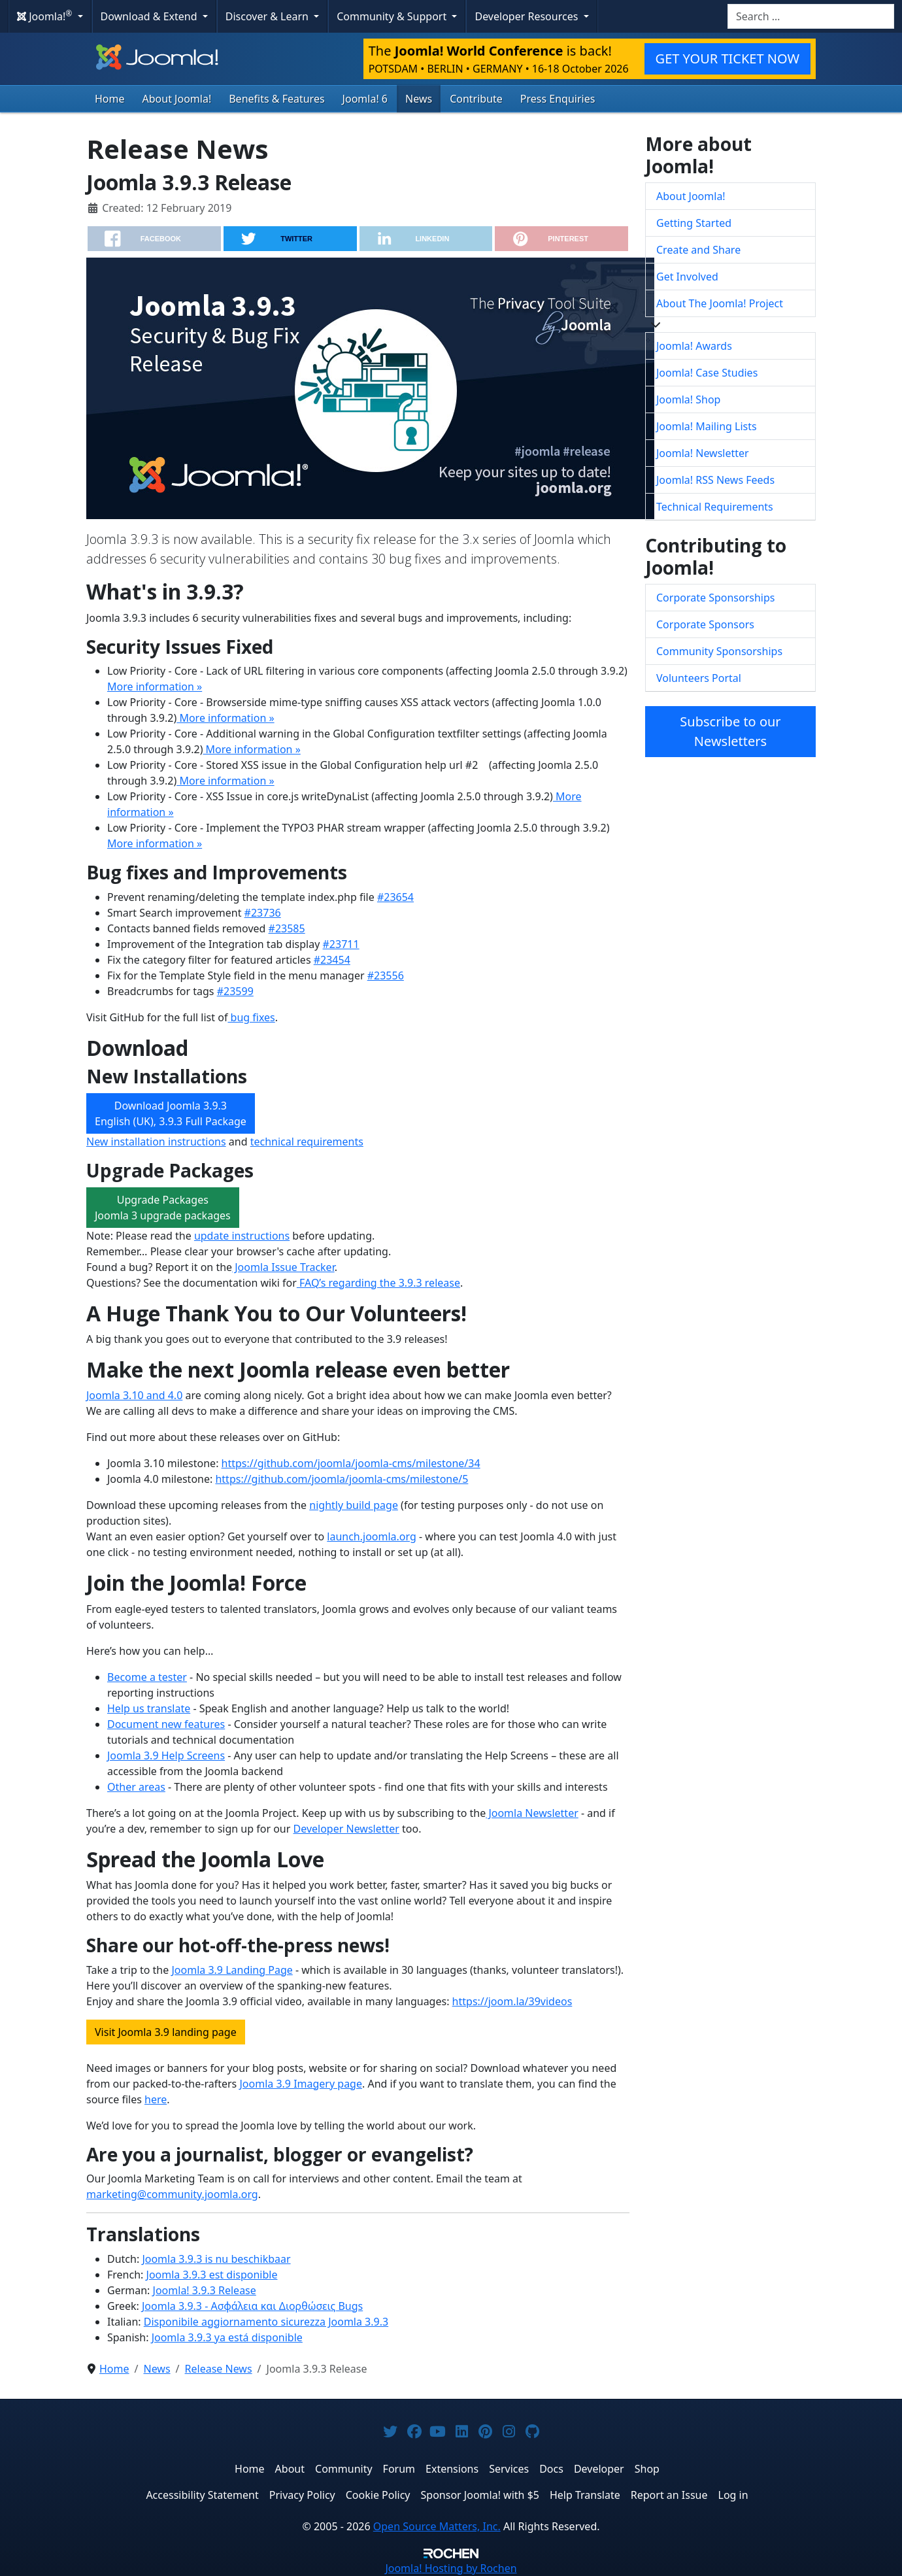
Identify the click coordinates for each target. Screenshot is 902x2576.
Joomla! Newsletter (702, 453)
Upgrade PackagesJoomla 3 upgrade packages (163, 1208)
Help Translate (585, 2495)
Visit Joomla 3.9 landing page (166, 2032)
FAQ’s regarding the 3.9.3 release (378, 1283)
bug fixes (251, 1017)
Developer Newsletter (346, 1829)
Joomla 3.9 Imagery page (300, 2083)
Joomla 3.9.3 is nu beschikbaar (216, 2259)
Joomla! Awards (694, 346)
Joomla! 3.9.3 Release (204, 2290)
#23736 (262, 913)
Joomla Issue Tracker (283, 1267)
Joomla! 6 (365, 99)
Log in (733, 2495)
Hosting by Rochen (450, 2568)
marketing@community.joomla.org (172, 2194)
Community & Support (393, 16)
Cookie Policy (378, 2495)
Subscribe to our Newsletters (730, 731)
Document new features (166, 1724)
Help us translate (148, 1708)
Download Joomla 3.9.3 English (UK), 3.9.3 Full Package (170, 1113)
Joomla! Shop (688, 399)
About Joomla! (177, 99)
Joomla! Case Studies (707, 372)
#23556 (385, 975)
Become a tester (147, 1677)
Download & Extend (150, 16)
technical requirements (306, 1141)
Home (110, 99)
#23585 (287, 928)
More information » (154, 686)
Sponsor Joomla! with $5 (480, 2495)
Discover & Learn (268, 16)
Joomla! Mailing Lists (706, 426)
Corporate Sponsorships (715, 597)
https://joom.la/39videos (512, 2001)
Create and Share (698, 250)
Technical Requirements (714, 507)
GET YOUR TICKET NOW (727, 58)
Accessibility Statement (202, 2495)
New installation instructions (156, 1141)
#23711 (341, 944)
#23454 (332, 960)
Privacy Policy (302, 2495)
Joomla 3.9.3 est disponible (212, 2274)
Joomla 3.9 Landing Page (231, 1970)
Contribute (476, 99)
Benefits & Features (276, 99)
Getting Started (693, 223)
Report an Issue (669, 2495)
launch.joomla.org (371, 1536)
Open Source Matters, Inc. (437, 2526)
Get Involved (687, 276)
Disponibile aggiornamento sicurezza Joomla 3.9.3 (266, 2321)
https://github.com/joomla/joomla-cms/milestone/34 (351, 1463)
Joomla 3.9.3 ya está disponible (227, 2337)
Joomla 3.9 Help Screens (166, 1755)
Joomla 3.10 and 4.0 (134, 1395)
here (155, 2099)
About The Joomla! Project (719, 303)
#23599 (235, 991)
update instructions (242, 1236)
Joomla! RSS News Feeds (715, 480)
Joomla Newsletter (532, 1813)
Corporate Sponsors (705, 624)
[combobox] (810, 16)
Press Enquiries (557, 99)
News (418, 99)
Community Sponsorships (719, 651)
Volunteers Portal (698, 678)
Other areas (136, 1787)
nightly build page (353, 1505)
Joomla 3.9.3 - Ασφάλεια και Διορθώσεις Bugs (252, 2306)
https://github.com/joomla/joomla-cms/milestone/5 (341, 1479)
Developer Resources (527, 16)
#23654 (395, 897)
